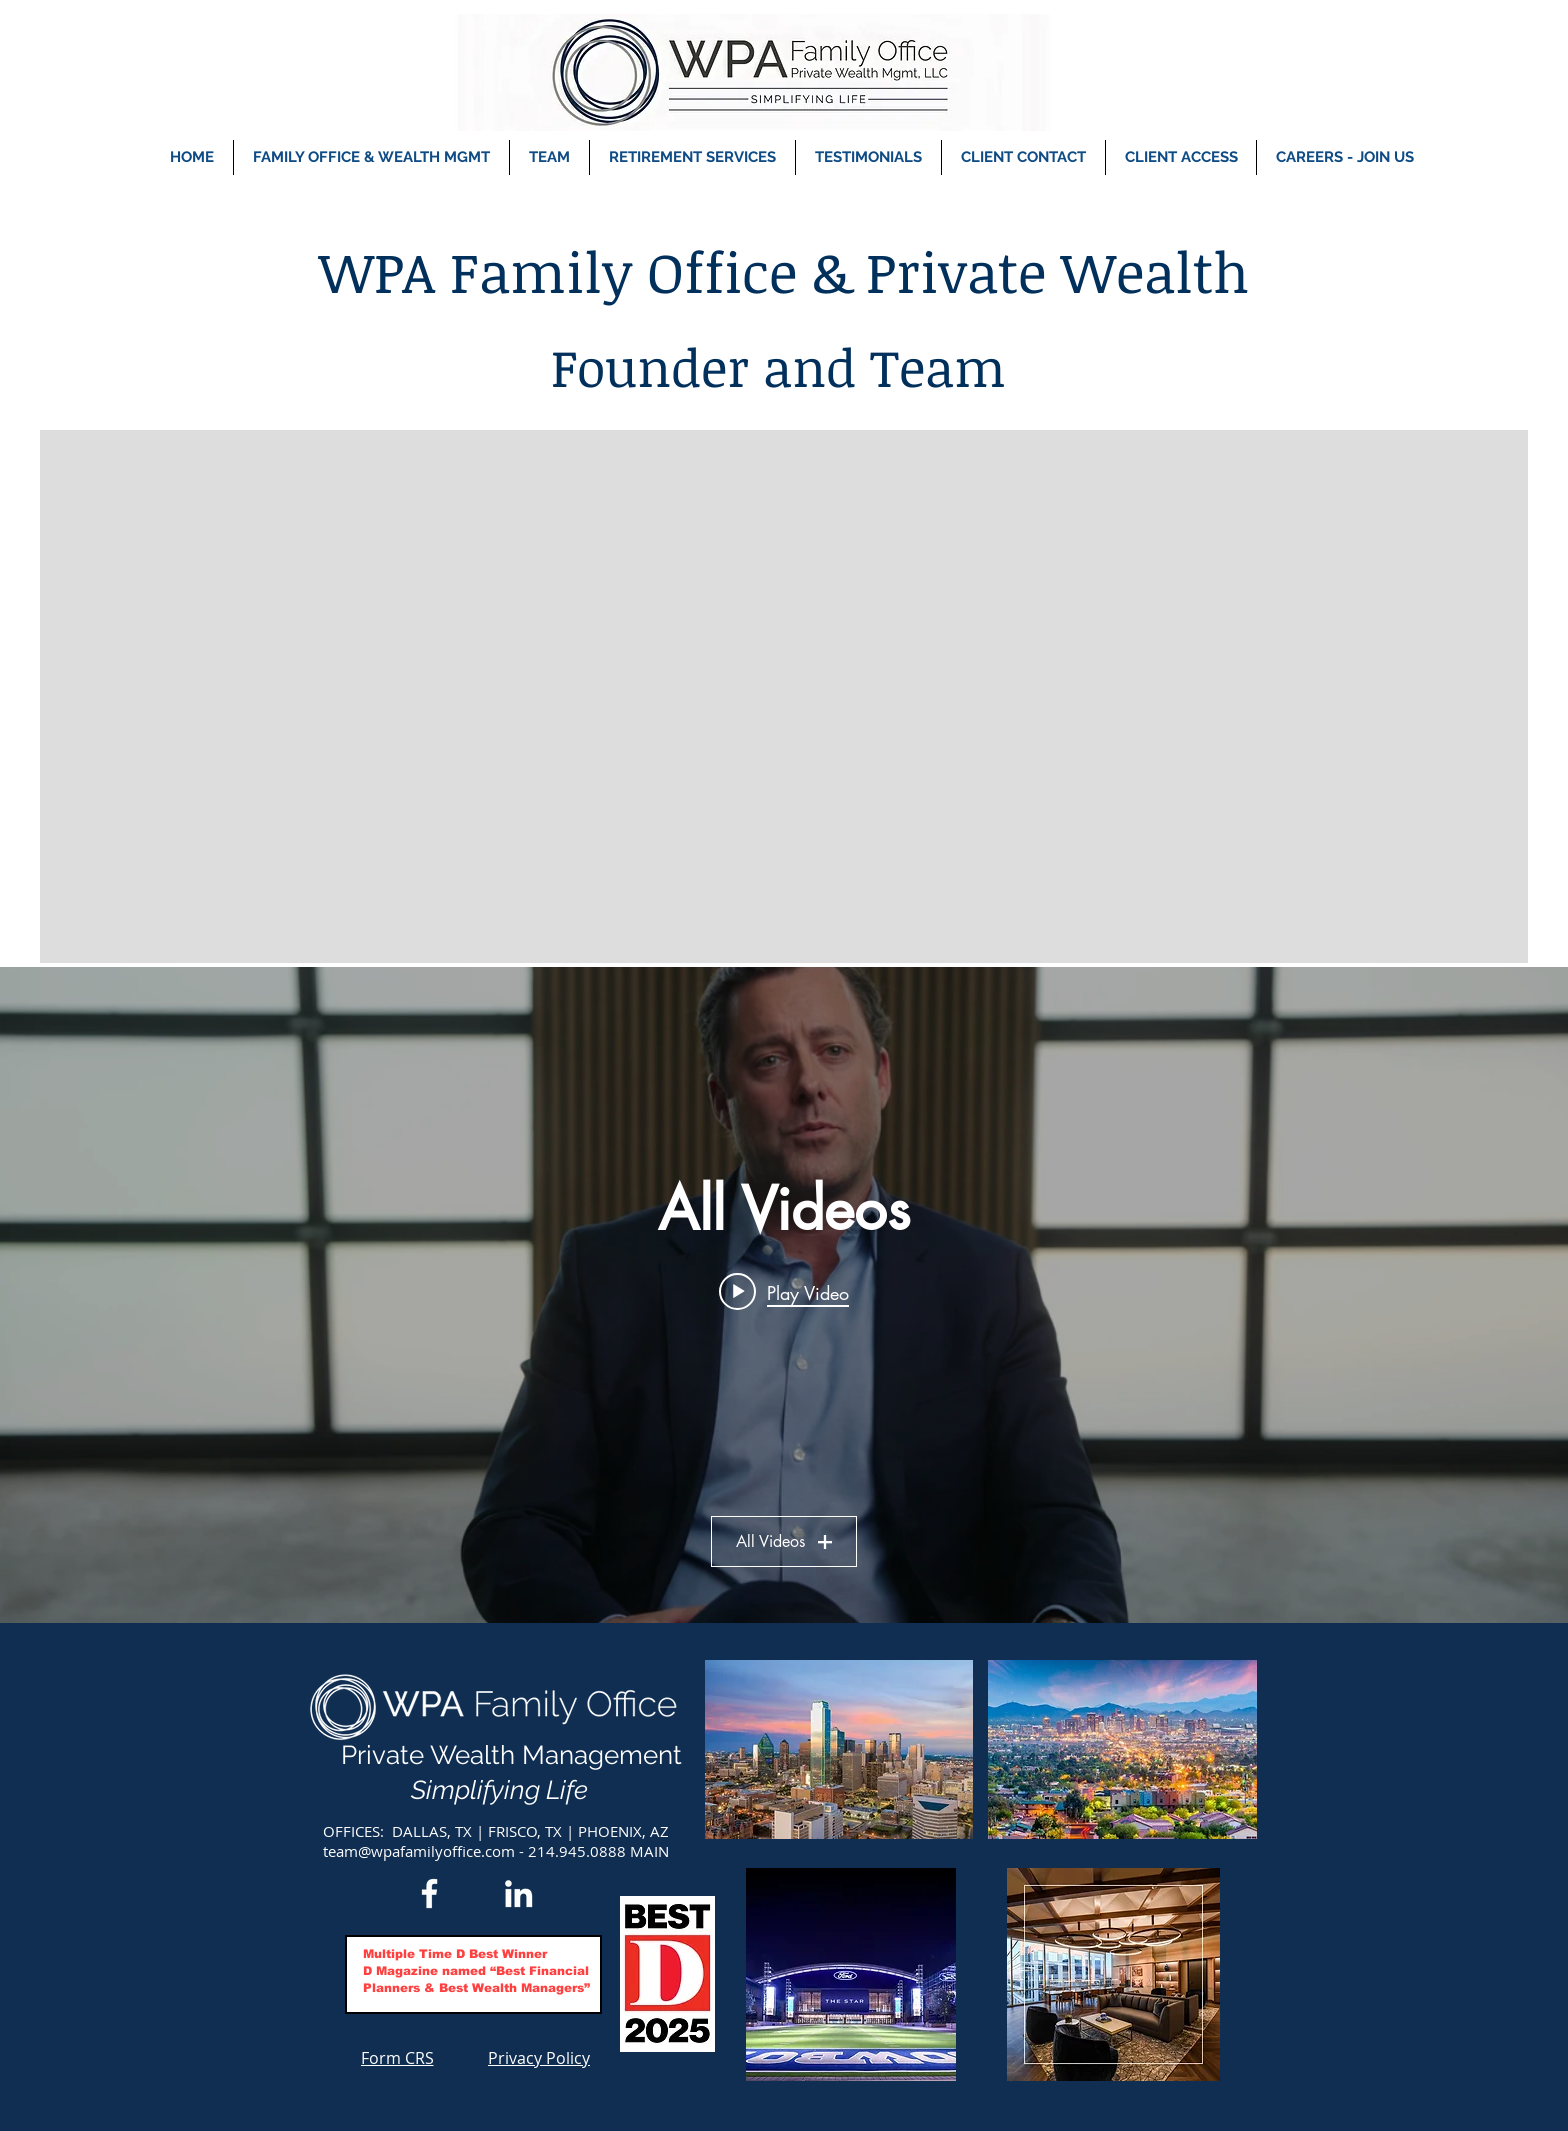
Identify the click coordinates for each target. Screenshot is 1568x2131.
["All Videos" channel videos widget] (784, 1295)
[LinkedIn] (518, 1893)
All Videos (784, 1541)
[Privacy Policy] (539, 2058)
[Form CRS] (397, 2058)
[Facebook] (429, 1893)
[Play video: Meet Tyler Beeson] (784, 1292)
